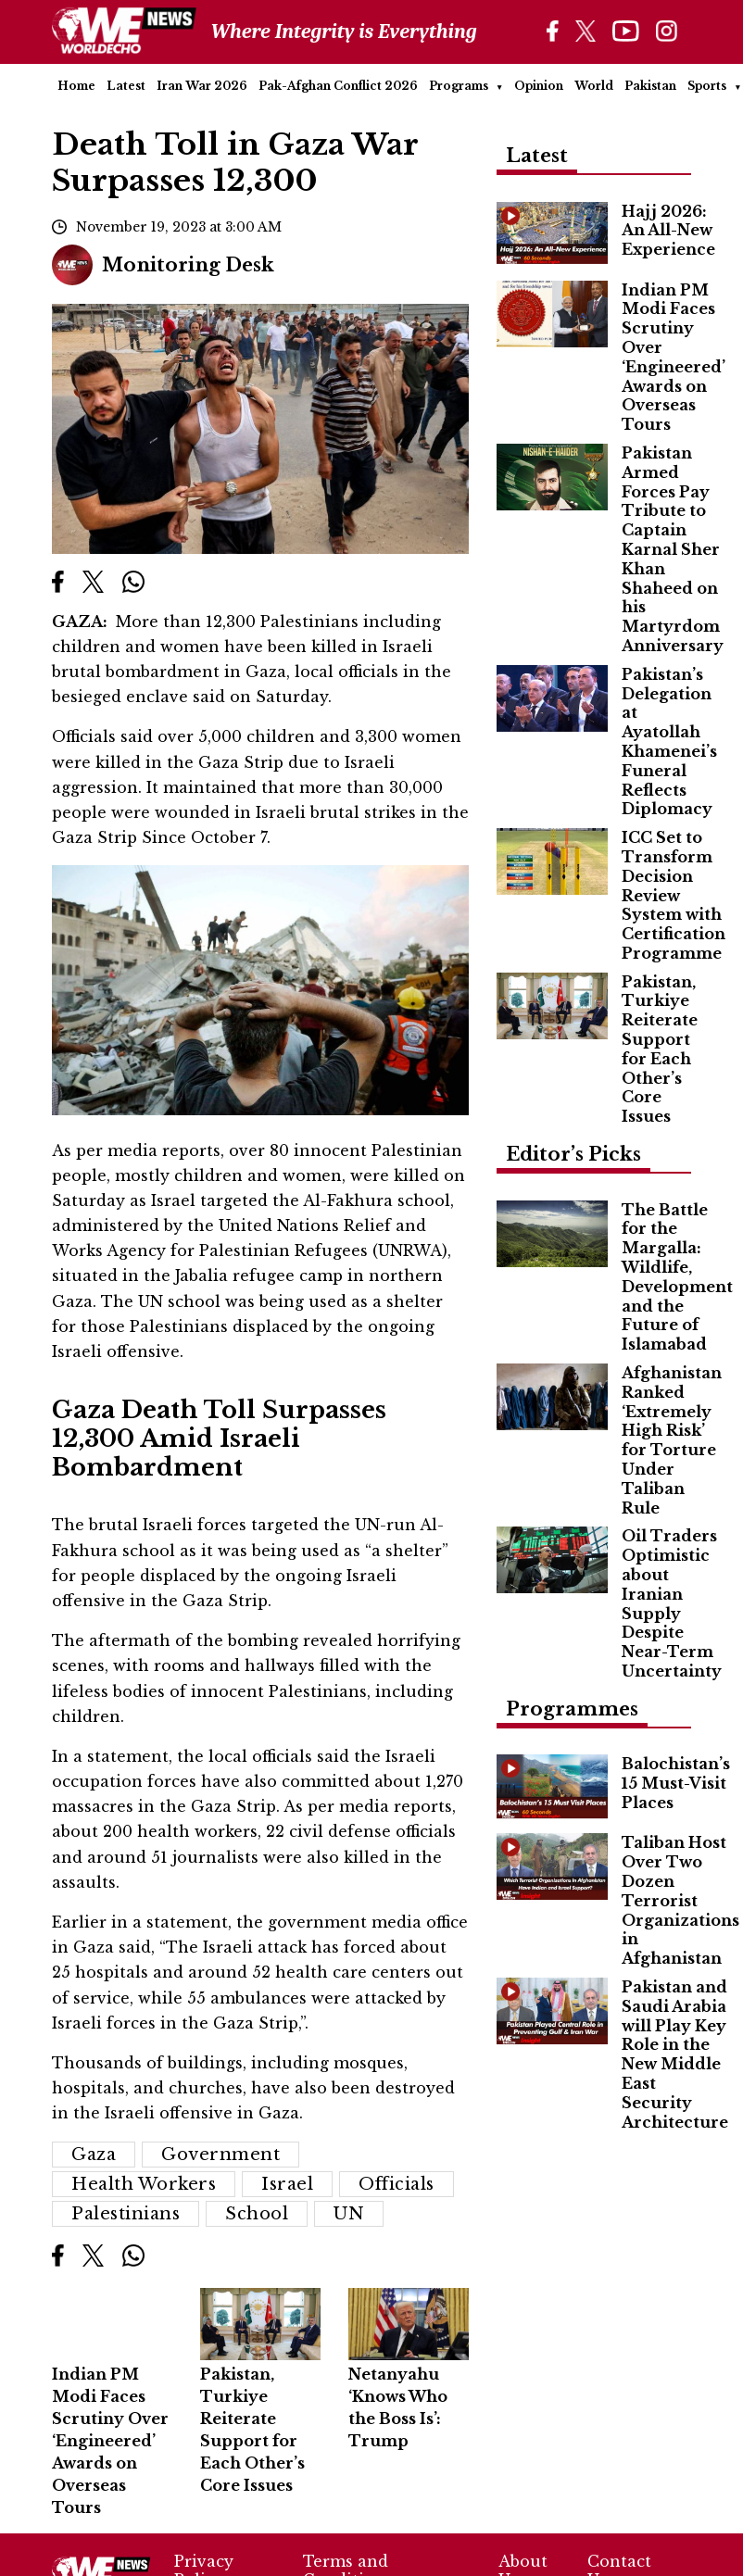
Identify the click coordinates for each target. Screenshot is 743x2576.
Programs (458, 86)
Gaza (93, 2154)
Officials (396, 2184)
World (593, 86)
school (256, 2214)
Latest (126, 86)
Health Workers (143, 2184)
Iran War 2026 (202, 86)
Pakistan (650, 86)
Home (76, 86)
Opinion (538, 86)
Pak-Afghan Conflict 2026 (338, 86)
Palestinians (125, 2214)
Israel (287, 2184)
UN (349, 2214)
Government (220, 2154)
